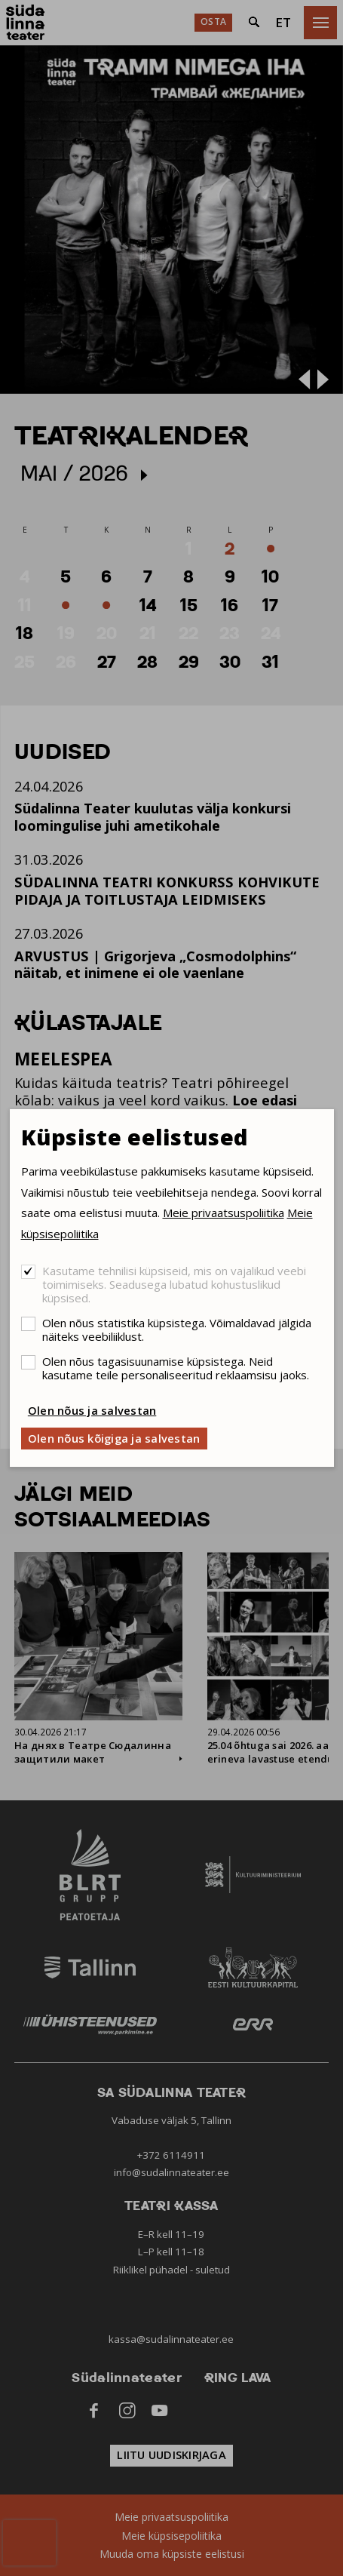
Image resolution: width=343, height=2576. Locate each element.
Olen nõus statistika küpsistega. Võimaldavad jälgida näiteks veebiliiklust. (176, 1329)
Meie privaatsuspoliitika (223, 1212)
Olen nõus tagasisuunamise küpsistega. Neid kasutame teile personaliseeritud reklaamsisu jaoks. (175, 1368)
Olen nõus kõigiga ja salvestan (114, 1438)
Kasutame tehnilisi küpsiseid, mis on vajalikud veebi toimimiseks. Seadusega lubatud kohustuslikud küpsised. (174, 1284)
